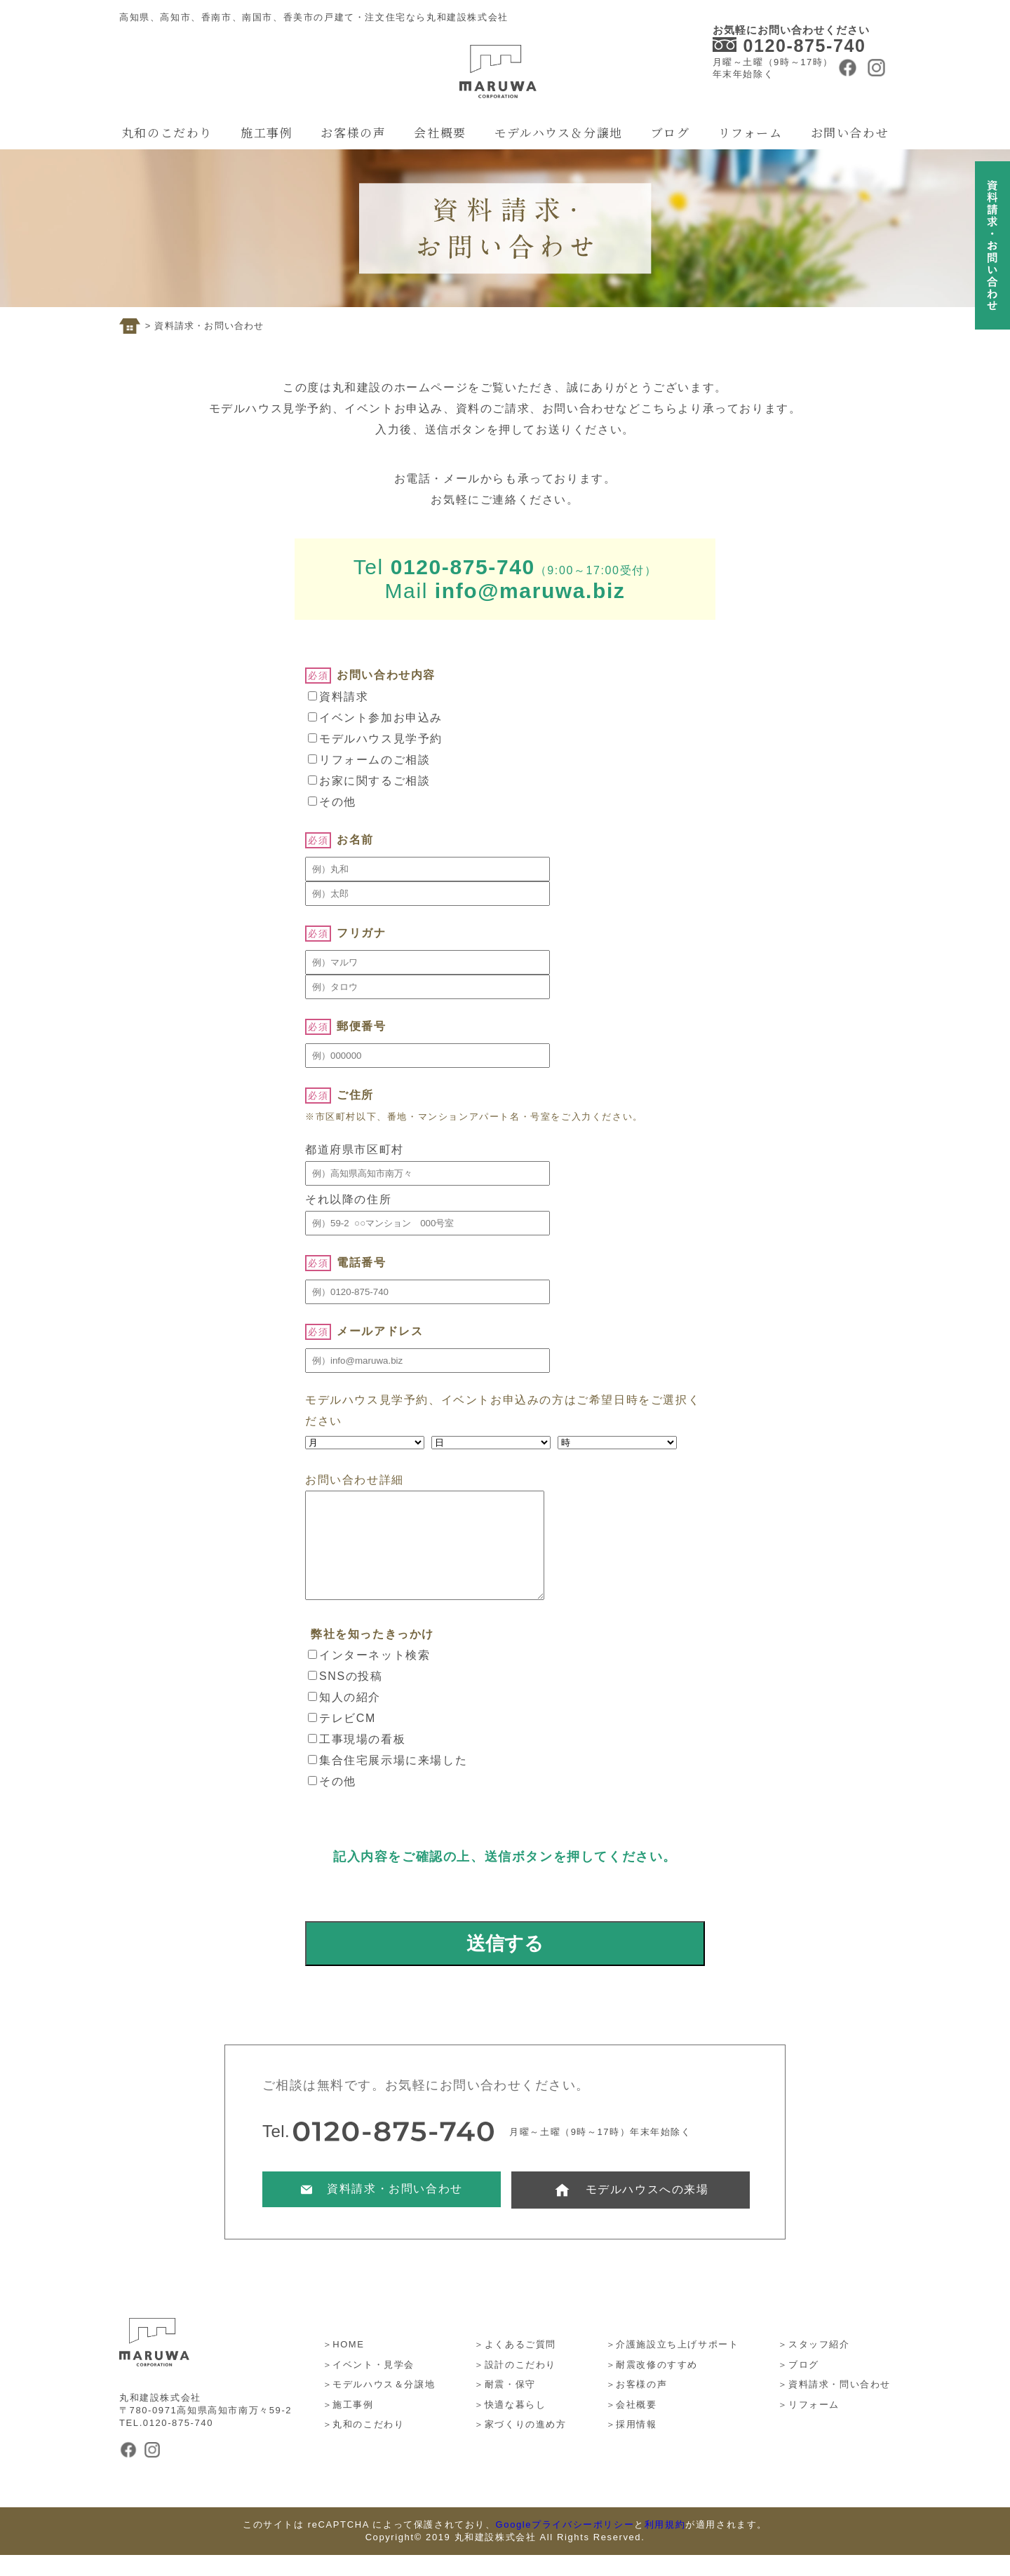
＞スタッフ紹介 (813, 2365)
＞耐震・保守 (505, 2405)
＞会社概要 (631, 2425)
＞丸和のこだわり (364, 2445)
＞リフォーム (809, 2425)
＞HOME (344, 2365)
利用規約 (665, 2545)
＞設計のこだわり (515, 2385)
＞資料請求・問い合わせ (834, 2405)
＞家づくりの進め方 (520, 2445)
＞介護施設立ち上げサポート (672, 2365)
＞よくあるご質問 (515, 2365)
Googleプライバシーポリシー (565, 2545)
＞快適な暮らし (510, 2425)
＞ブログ (798, 2385)
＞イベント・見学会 (369, 2385)
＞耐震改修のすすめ (652, 2385)
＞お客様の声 (637, 2405)
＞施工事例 (348, 2425)
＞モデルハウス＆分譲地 (379, 2405)
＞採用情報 (631, 2445)
